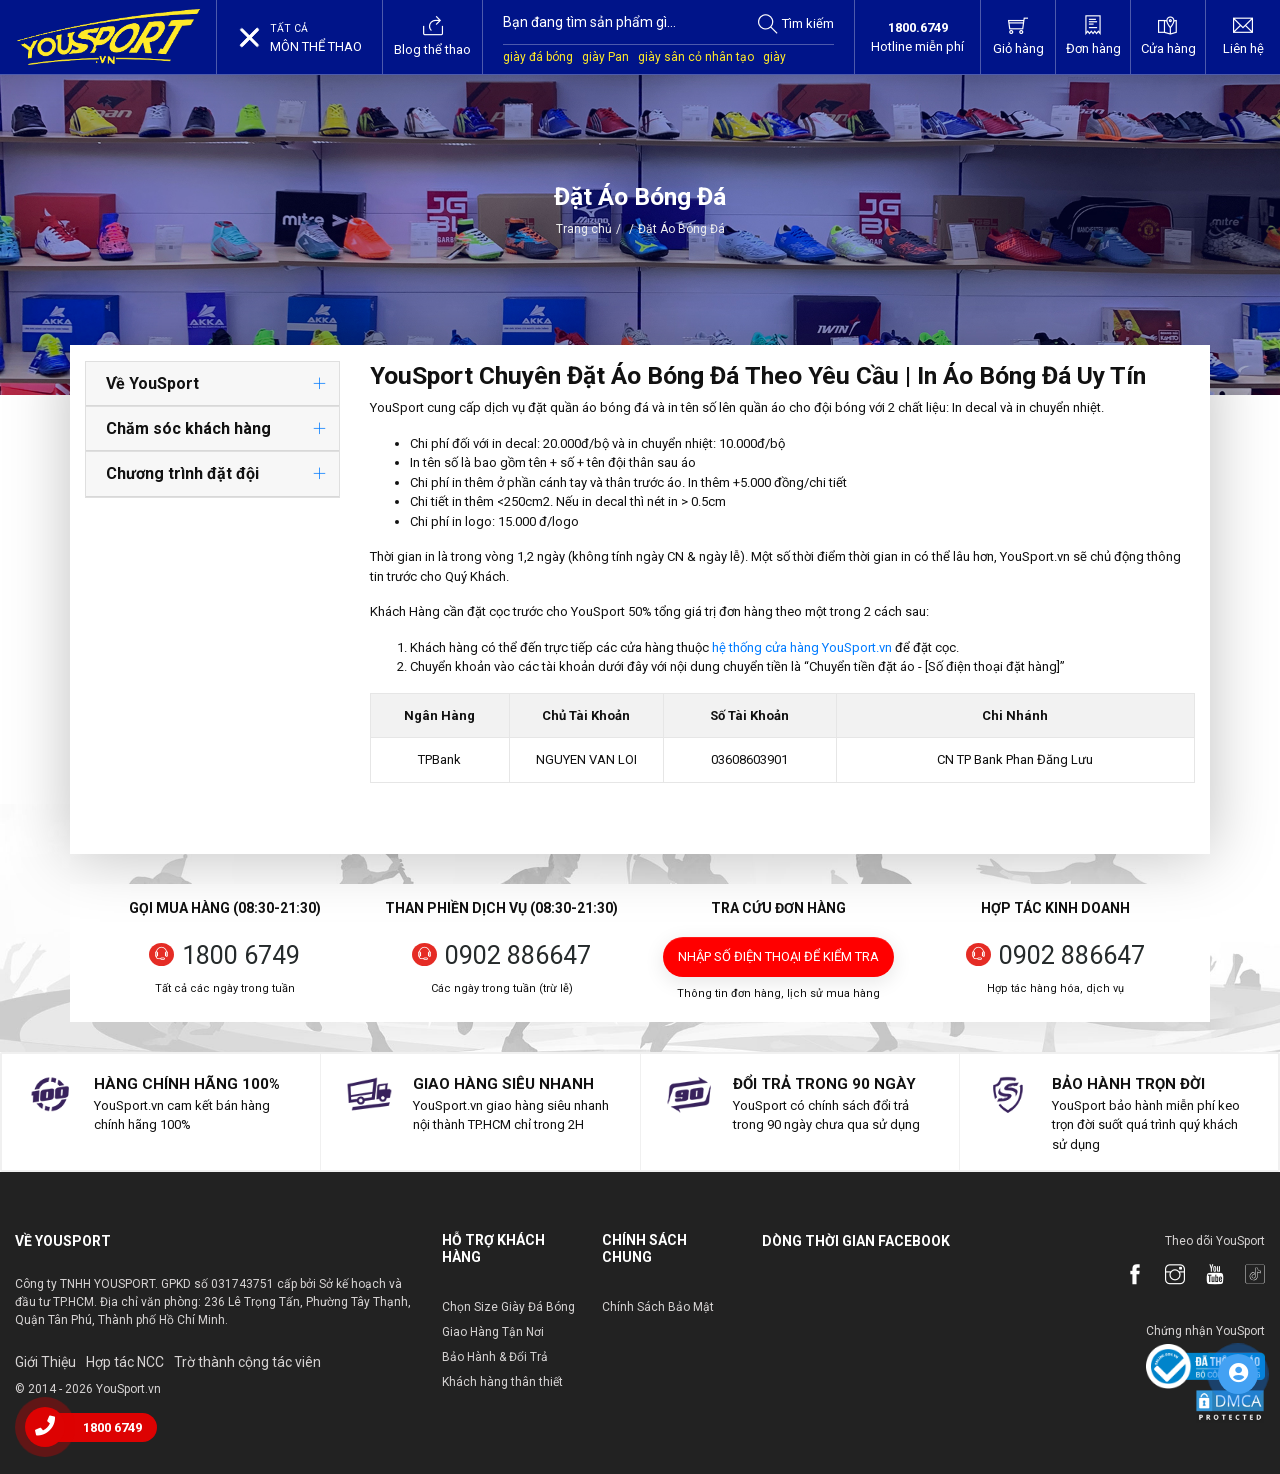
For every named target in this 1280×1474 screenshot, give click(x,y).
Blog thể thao (432, 36)
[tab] (212, 384)
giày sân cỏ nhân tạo (696, 57)
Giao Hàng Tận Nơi (493, 1332)
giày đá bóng (538, 57)
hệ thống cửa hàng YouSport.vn (802, 647)
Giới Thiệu (45, 1362)
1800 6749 (241, 955)
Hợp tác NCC (125, 1362)
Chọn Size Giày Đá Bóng (508, 1307)
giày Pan (605, 57)
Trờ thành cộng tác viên (247, 1362)
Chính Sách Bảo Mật (658, 1307)
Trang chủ (584, 229)
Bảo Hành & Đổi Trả (495, 1357)
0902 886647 (518, 955)
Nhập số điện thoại (778, 956)
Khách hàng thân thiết (502, 1382)
